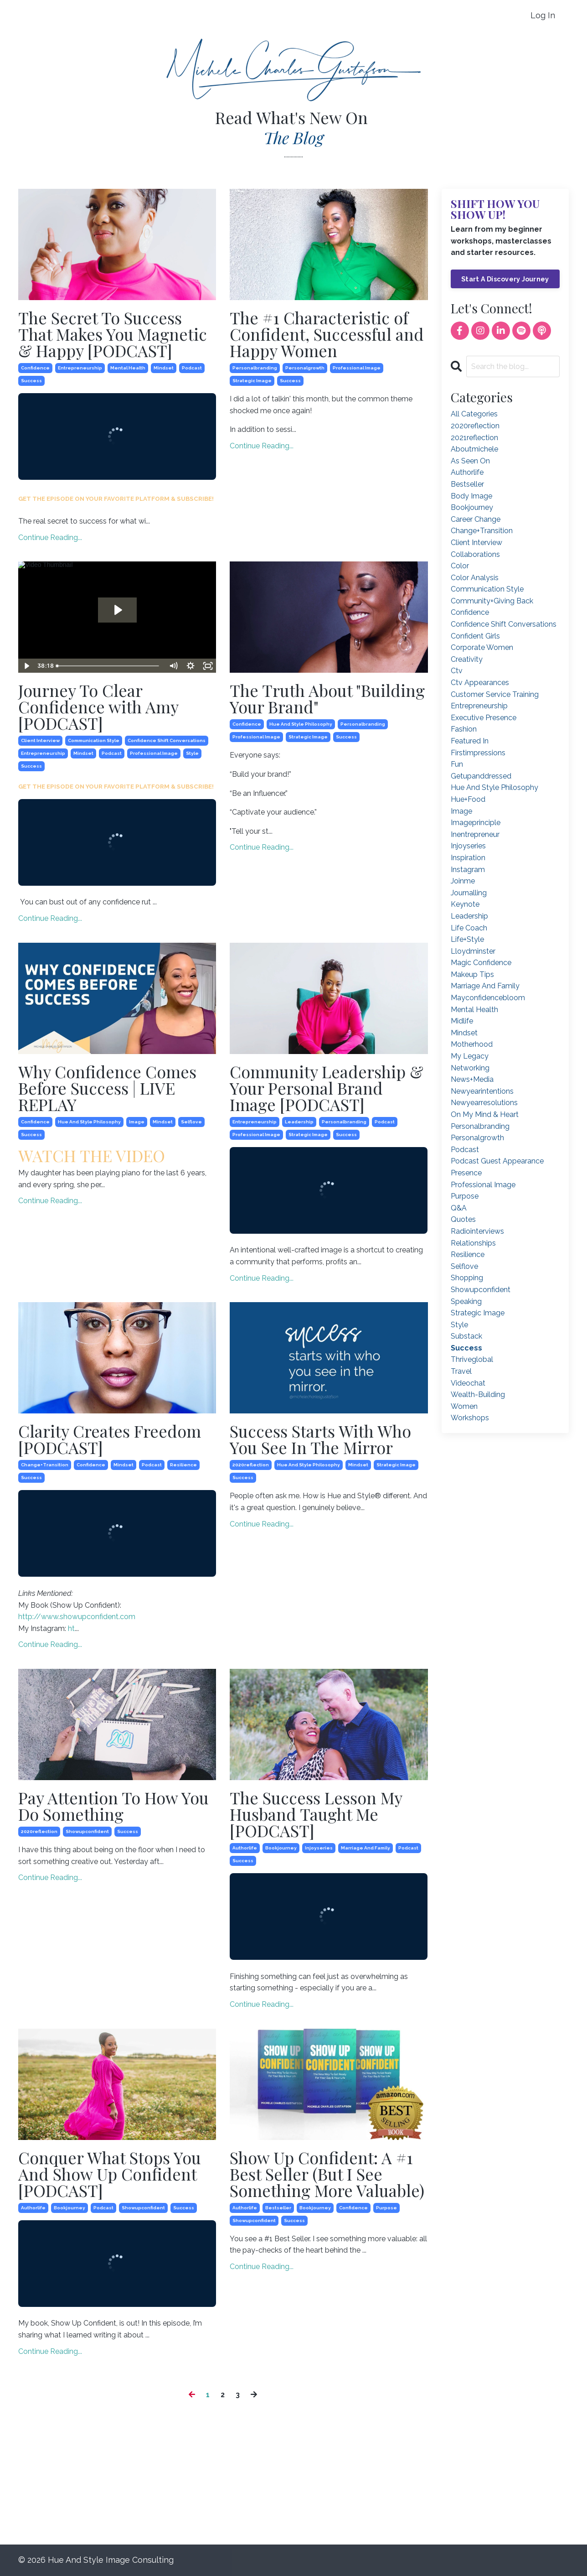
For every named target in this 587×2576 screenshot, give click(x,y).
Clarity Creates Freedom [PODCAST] (109, 1439)
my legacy (470, 1056)
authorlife (244, 1847)
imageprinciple (475, 822)
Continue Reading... (50, 537)
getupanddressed (481, 776)
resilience (183, 1464)
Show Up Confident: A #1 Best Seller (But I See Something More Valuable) (327, 2173)
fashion (464, 729)
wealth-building (478, 1394)
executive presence (483, 717)
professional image (357, 367)
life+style (467, 939)
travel (461, 1371)
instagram (468, 869)
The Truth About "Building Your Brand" (327, 698)
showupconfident (87, 1831)
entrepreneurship (80, 367)
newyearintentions (482, 1091)
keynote (465, 904)
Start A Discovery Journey (505, 279)
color (460, 565)
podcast (192, 367)
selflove (191, 1121)
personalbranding (254, 367)
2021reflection (474, 437)
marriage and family (365, 1847)
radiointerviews (477, 1231)
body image (471, 496)
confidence (35, 367)
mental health (127, 367)
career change (475, 519)
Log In (542, 15)
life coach (469, 928)
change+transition (44, 1464)
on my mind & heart (485, 1114)
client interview (40, 740)
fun (457, 764)
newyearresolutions (484, 1102)
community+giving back (492, 601)
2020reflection (250, 1464)
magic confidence (481, 962)
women (464, 1406)
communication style (93, 740)
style (192, 753)
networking (470, 1068)
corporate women (482, 647)
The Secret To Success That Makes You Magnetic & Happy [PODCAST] (112, 333)
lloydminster (473, 951)
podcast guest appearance (497, 1161)
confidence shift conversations (167, 740)
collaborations (475, 554)
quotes (463, 1219)
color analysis (475, 577)
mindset (164, 367)
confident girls (475, 636)
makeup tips (472, 974)
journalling (469, 892)
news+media (472, 1079)
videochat (468, 1383)
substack (466, 1336)
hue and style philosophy (300, 724)
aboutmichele (474, 449)
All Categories (474, 414)
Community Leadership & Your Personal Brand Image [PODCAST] (326, 1087)
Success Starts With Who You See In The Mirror (320, 1439)
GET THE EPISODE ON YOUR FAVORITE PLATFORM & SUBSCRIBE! (116, 498)
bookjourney (281, 1847)
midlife (462, 1021)
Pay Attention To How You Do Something (113, 1805)
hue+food (468, 799)
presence (466, 1173)
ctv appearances (480, 682)
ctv (457, 670)
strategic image (252, 380)
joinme (463, 881)
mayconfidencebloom (488, 997)
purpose (386, 2207)
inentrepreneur (475, 834)
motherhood (472, 1044)
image (136, 1121)
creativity (467, 659)
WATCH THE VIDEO (91, 1155)
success (31, 380)
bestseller (278, 2207)
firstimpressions (478, 752)
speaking (466, 1301)
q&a (459, 1208)
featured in (470, 741)
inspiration (468, 857)
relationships (473, 1243)
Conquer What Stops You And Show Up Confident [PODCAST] (109, 2173)
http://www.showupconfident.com (76, 1616)
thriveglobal (472, 1359)
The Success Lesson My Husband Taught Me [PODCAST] (316, 1814)
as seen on (470, 461)
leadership (299, 1121)
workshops (470, 1417)
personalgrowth (304, 367)
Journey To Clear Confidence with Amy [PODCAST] (98, 706)
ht (71, 1628)
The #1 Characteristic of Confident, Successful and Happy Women (327, 333)
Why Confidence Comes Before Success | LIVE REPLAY (107, 1087)
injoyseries (319, 1847)
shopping (467, 1277)
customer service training (495, 694)
